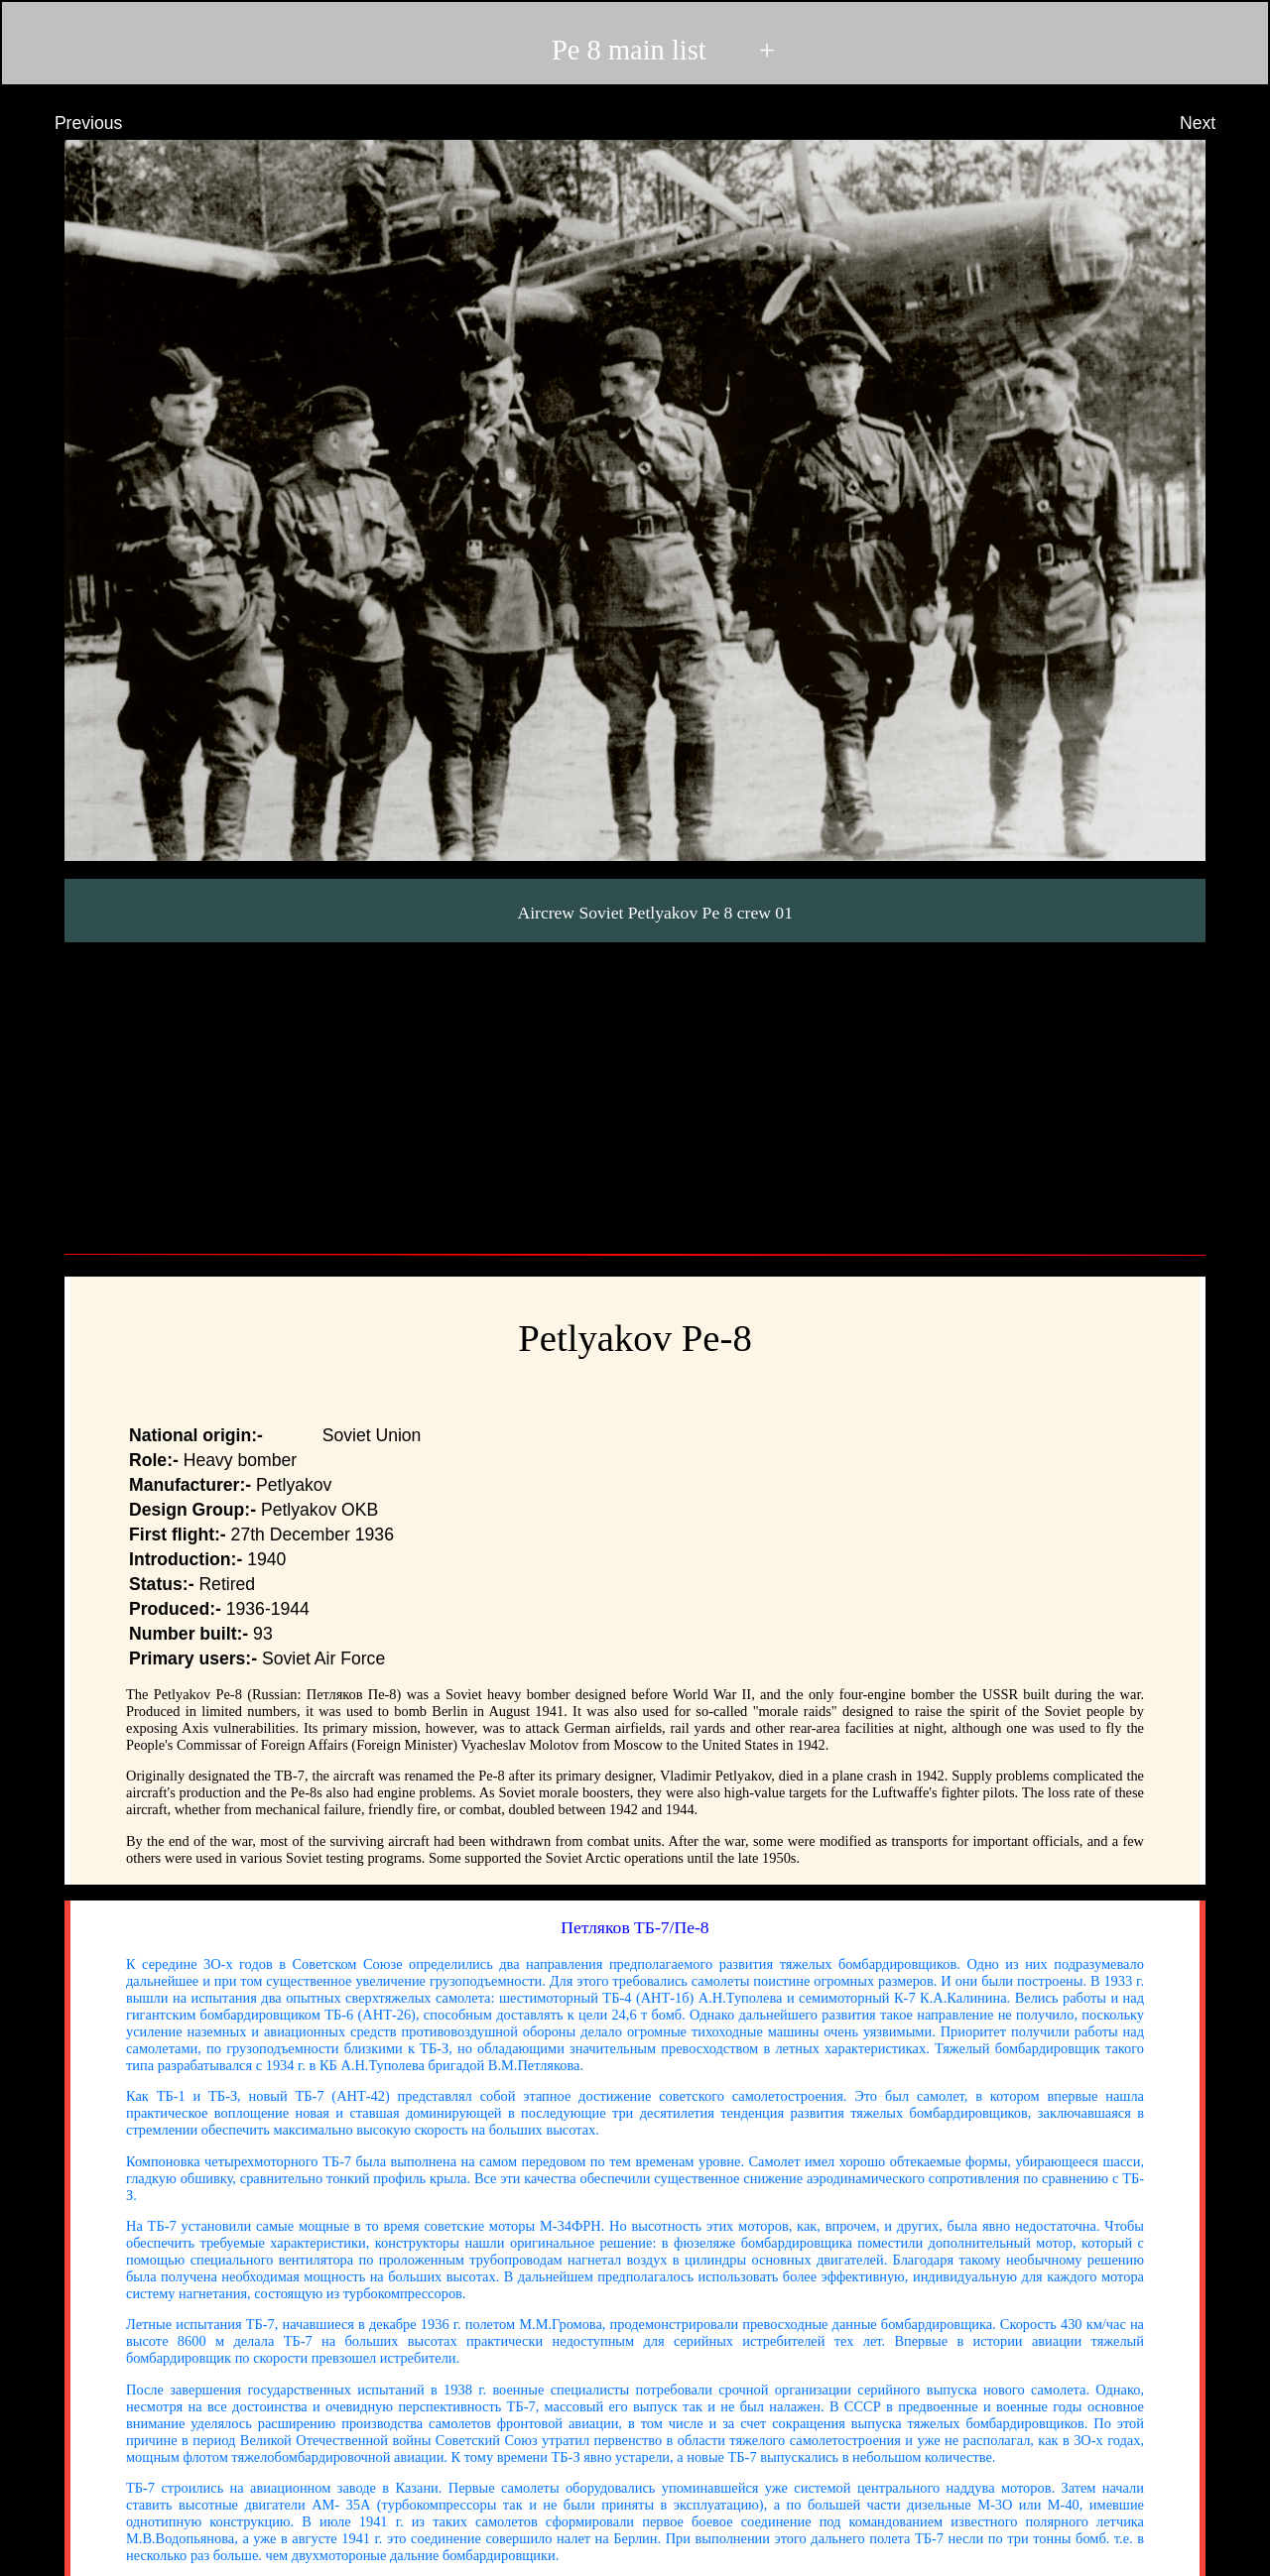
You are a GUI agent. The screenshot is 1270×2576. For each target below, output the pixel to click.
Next (1216, 123)
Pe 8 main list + (633, 49)
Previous (70, 123)
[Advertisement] (635, 1091)
